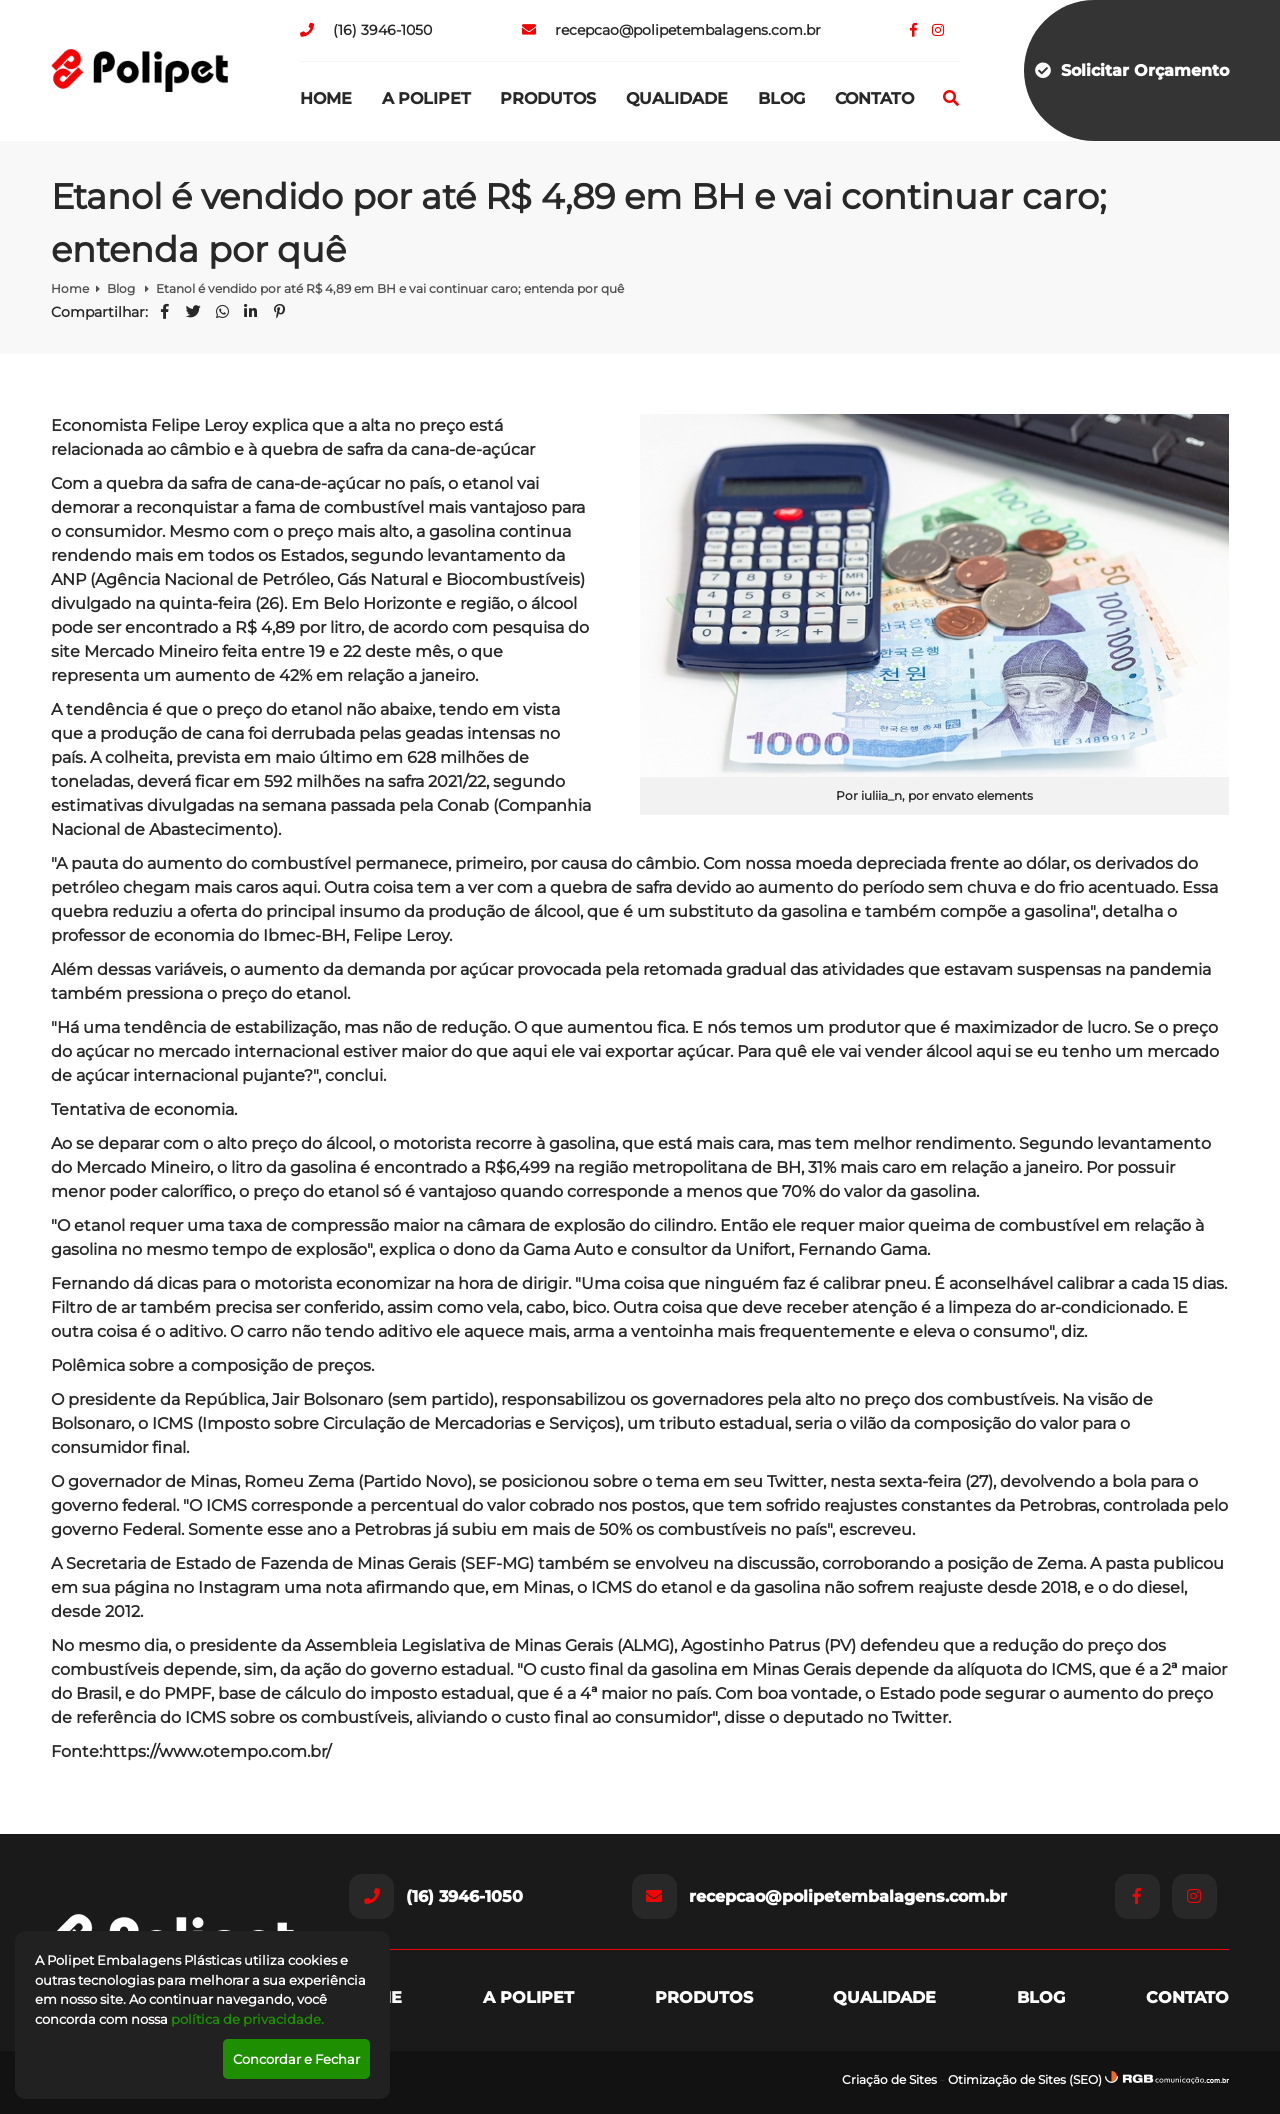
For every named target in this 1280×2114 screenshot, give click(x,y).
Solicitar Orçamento (1132, 70)
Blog (781, 98)
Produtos (548, 98)
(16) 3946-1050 (366, 30)
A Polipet (426, 98)
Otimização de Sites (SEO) (1025, 2079)
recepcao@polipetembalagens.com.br (671, 30)
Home (326, 98)
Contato (874, 98)
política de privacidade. (247, 2019)
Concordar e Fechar (296, 2059)
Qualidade (677, 98)
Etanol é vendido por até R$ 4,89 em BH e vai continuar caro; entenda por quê (390, 288)
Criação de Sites (889, 2079)
